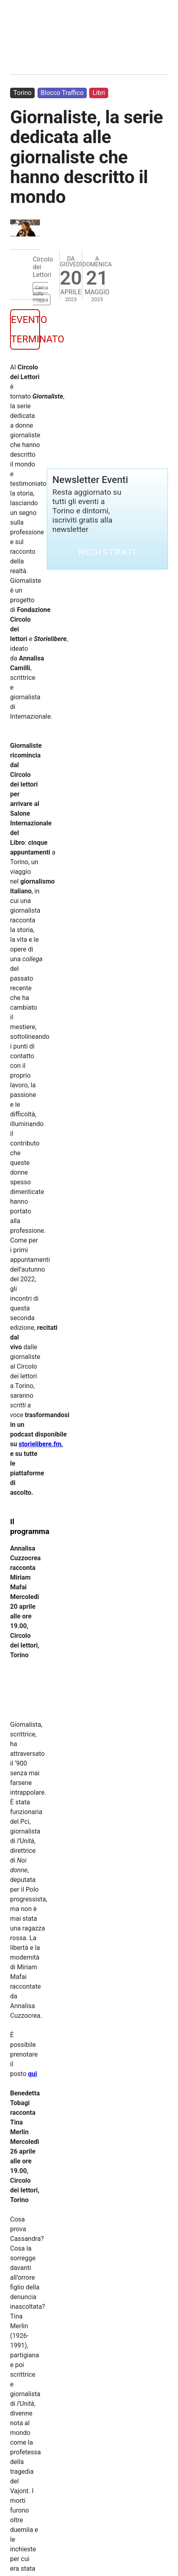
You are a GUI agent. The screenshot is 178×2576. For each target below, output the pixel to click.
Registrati (107, 552)
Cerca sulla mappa (40, 294)
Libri (98, 93)
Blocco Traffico (62, 93)
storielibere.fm (40, 1444)
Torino (22, 93)
